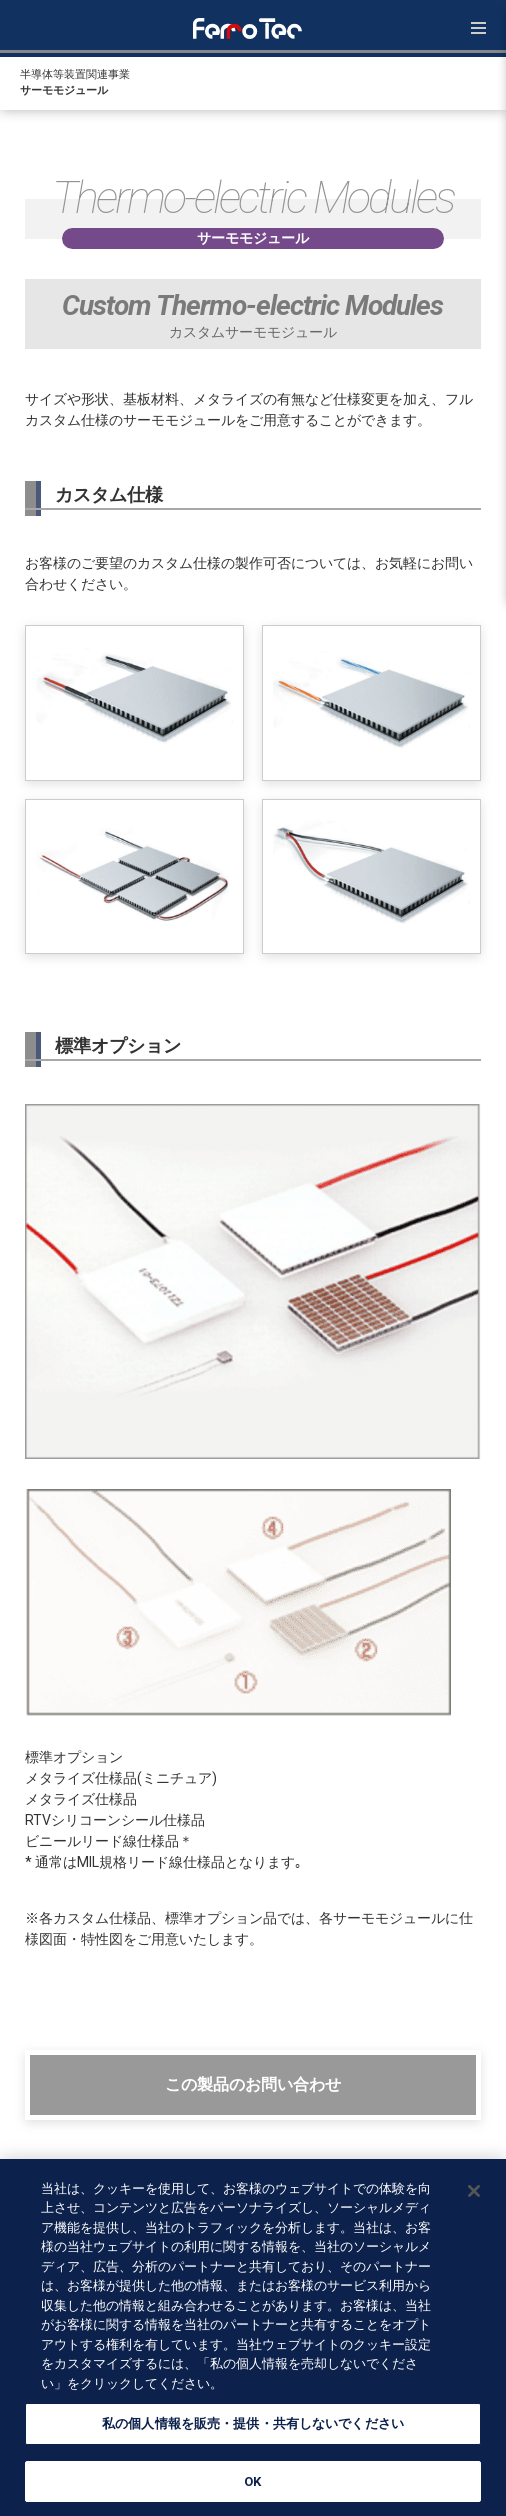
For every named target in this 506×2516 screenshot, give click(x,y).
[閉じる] (474, 2196)
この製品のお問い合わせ (253, 2084)
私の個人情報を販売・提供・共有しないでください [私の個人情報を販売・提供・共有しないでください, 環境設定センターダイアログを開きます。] (253, 2429)
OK (252, 2487)
